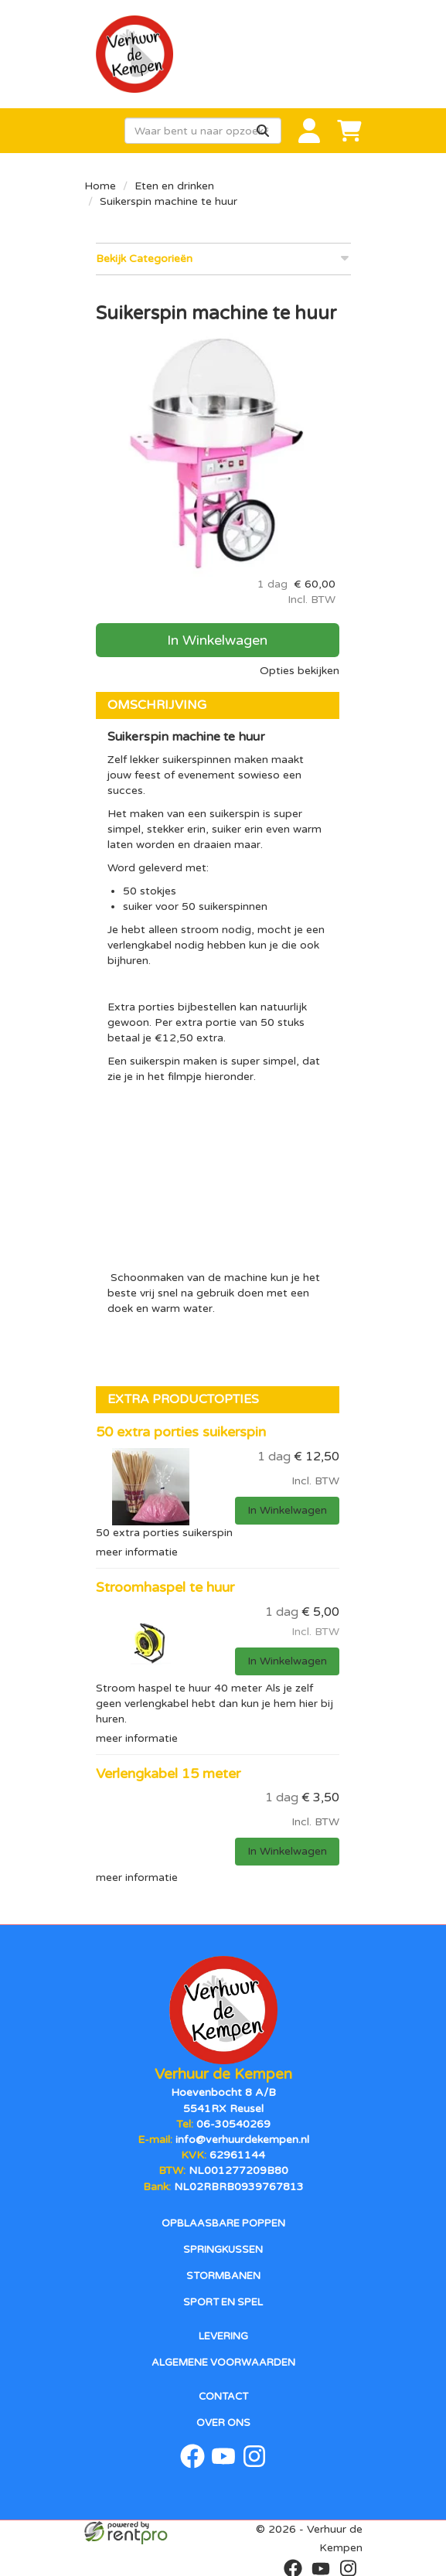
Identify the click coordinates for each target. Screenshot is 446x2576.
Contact (223, 2395)
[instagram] (254, 2463)
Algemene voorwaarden (223, 2361)
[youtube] (223, 2463)
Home (100, 186)
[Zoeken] (262, 130)
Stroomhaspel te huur (165, 1587)
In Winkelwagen (217, 640)
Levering (223, 2335)
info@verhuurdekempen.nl (242, 2138)
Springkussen (223, 2248)
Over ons (223, 2421)
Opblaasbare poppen (223, 2222)
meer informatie (137, 1552)
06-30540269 (233, 2123)
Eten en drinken (174, 186)
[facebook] (192, 2463)
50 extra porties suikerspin (181, 1431)
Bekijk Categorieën (223, 258)
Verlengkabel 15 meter (168, 1773)
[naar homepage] (223, 54)
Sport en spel (223, 2301)
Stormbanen (223, 2274)
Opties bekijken (299, 670)
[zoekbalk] (202, 131)
